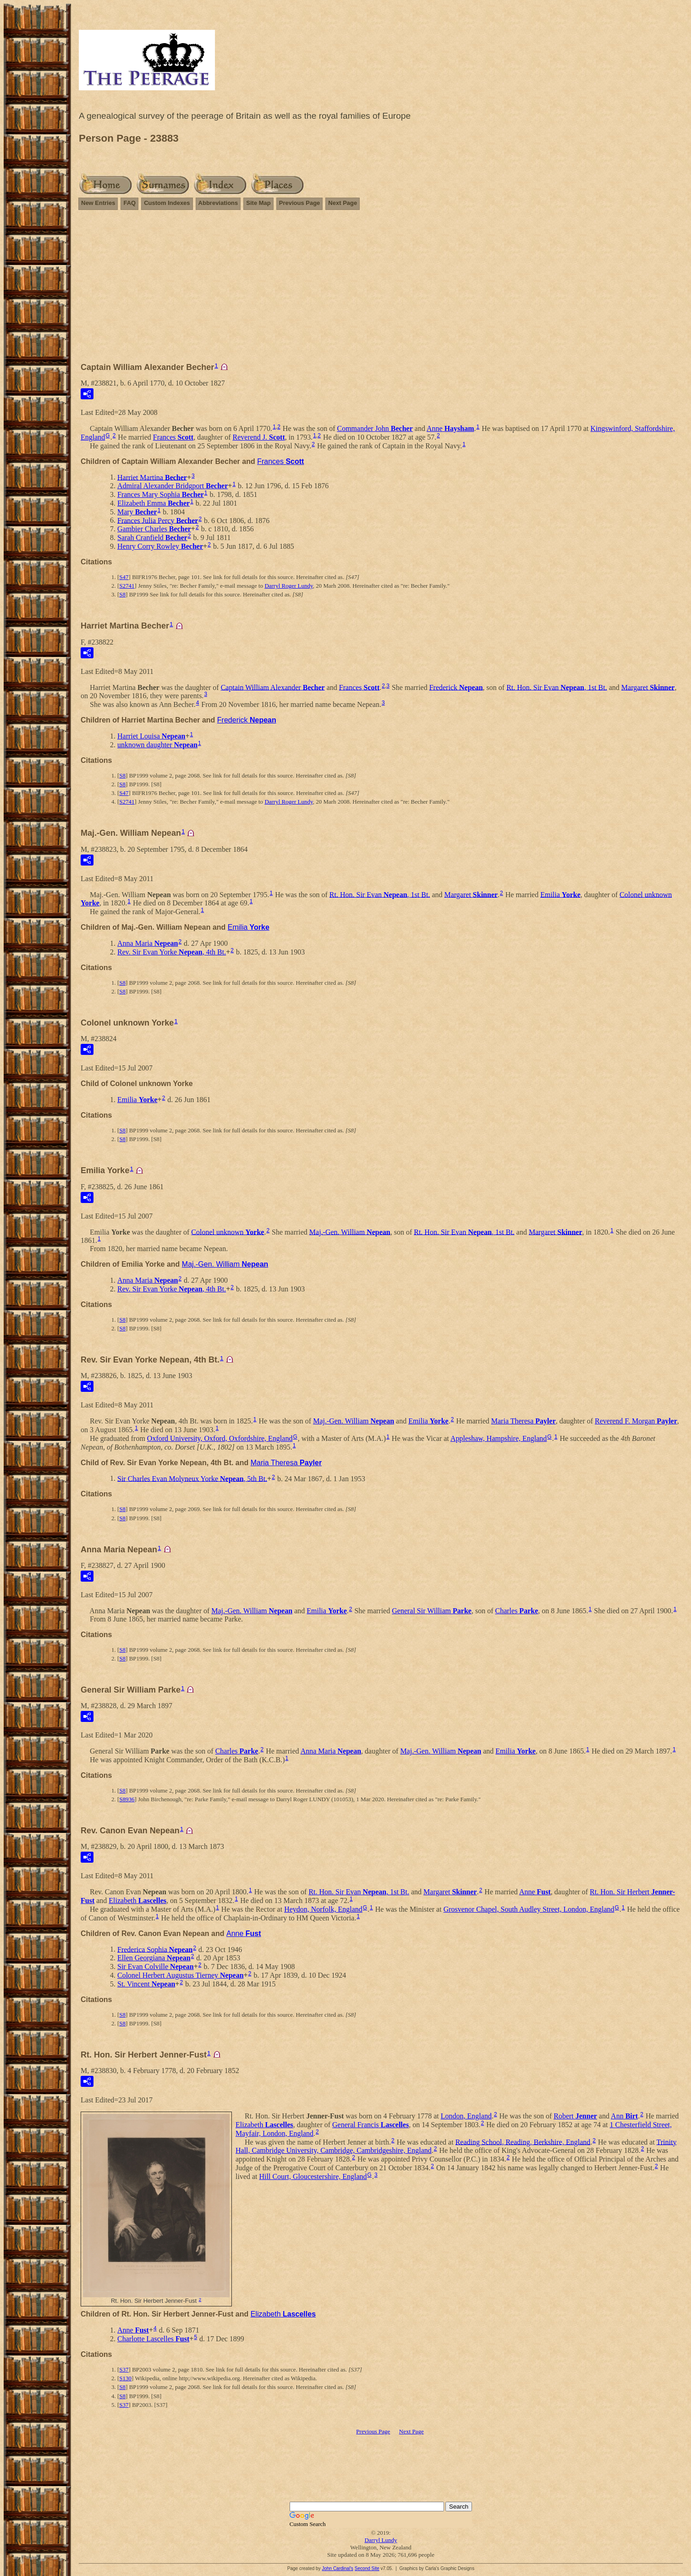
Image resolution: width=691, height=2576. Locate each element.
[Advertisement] (381, 290)
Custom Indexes (167, 202)
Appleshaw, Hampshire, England (498, 1438)
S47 (123, 577)
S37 (123, 2369)
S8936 (126, 1799)
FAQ (129, 202)
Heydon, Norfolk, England (323, 1909)
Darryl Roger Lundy (288, 585)
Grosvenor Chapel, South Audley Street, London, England (529, 1909)
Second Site (367, 2568)
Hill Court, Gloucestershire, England (313, 2176)
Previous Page (299, 202)
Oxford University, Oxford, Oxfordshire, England (220, 1438)
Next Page (342, 202)
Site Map (258, 202)
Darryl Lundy (380, 2540)
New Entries (98, 202)
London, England (466, 2116)
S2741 (126, 585)
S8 (122, 594)
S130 (125, 2378)
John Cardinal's (337, 2568)
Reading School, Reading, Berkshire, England (523, 2142)
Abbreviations (218, 202)
